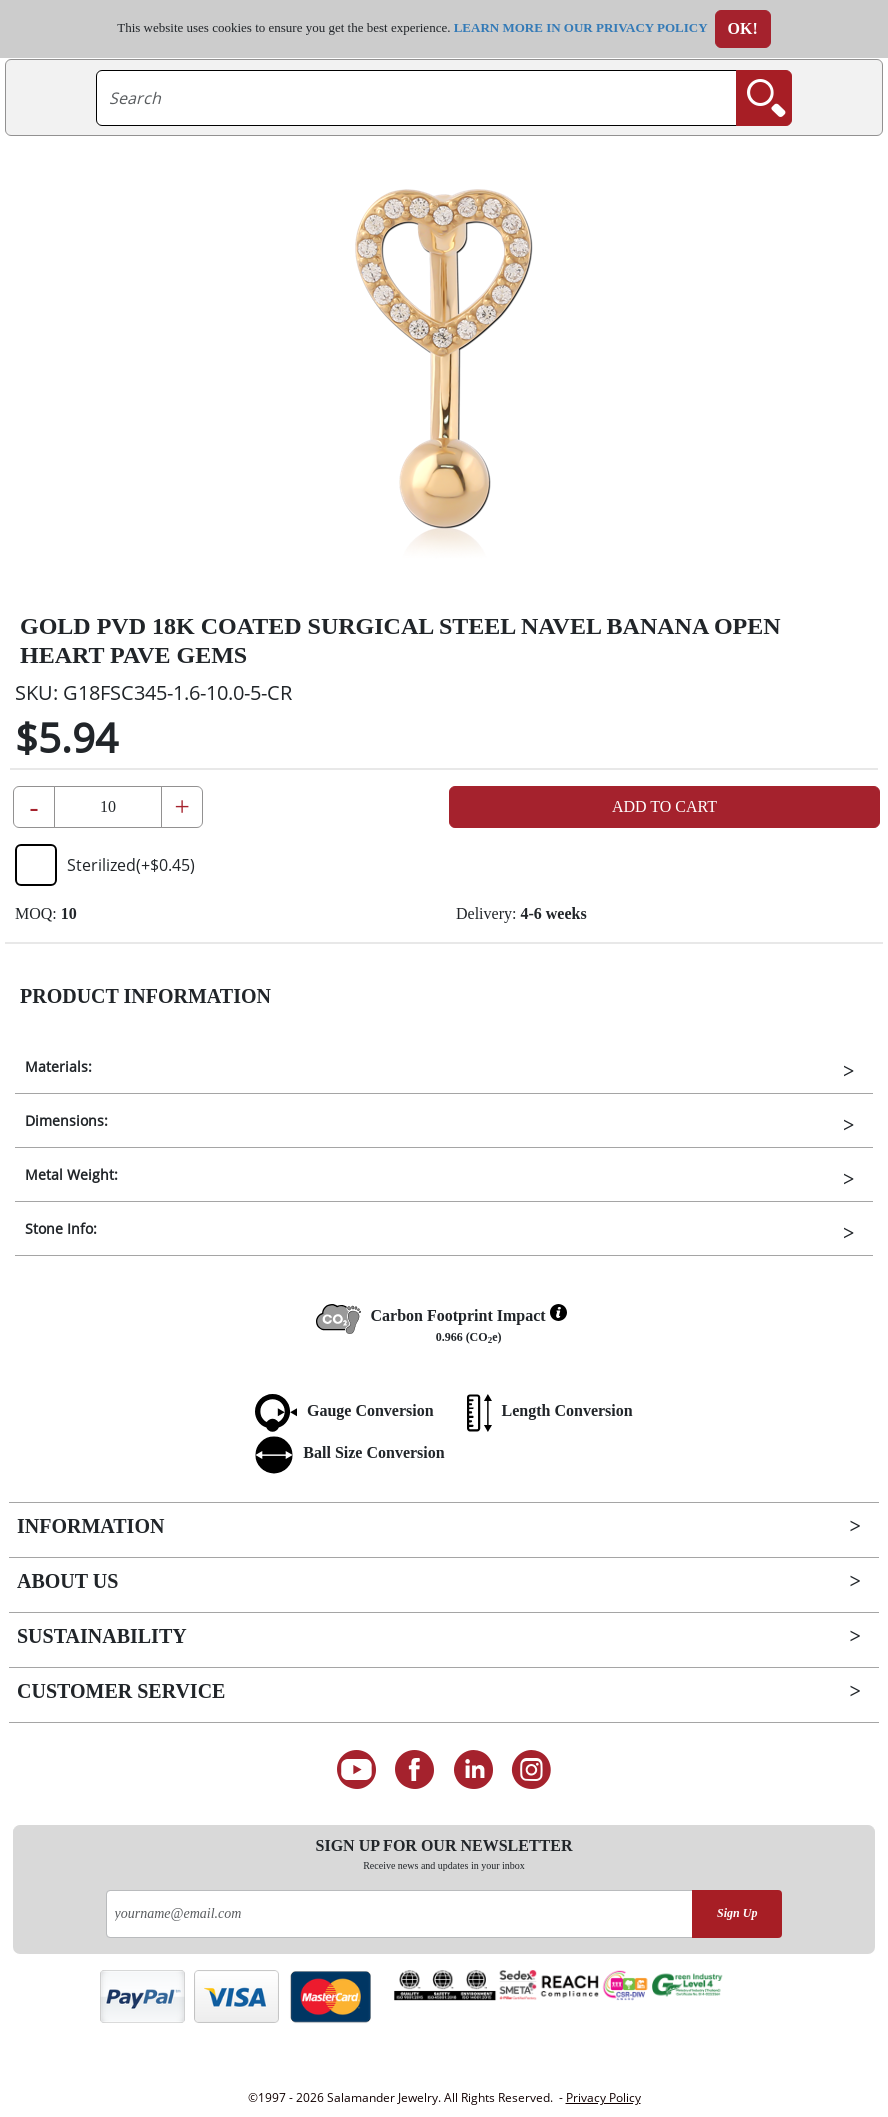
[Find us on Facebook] (414, 1770)
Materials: (58, 1066)
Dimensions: (66, 1120)
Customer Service (121, 1691)
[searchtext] (416, 98)
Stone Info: (61, 1228)
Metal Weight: (71, 1174)
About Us (67, 1581)
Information (90, 1526)
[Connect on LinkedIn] (473, 1770)
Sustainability (102, 1636)
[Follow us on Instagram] (532, 1770)
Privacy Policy (603, 2097)
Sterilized (105, 865)
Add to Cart (664, 806)
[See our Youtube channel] (356, 1770)
